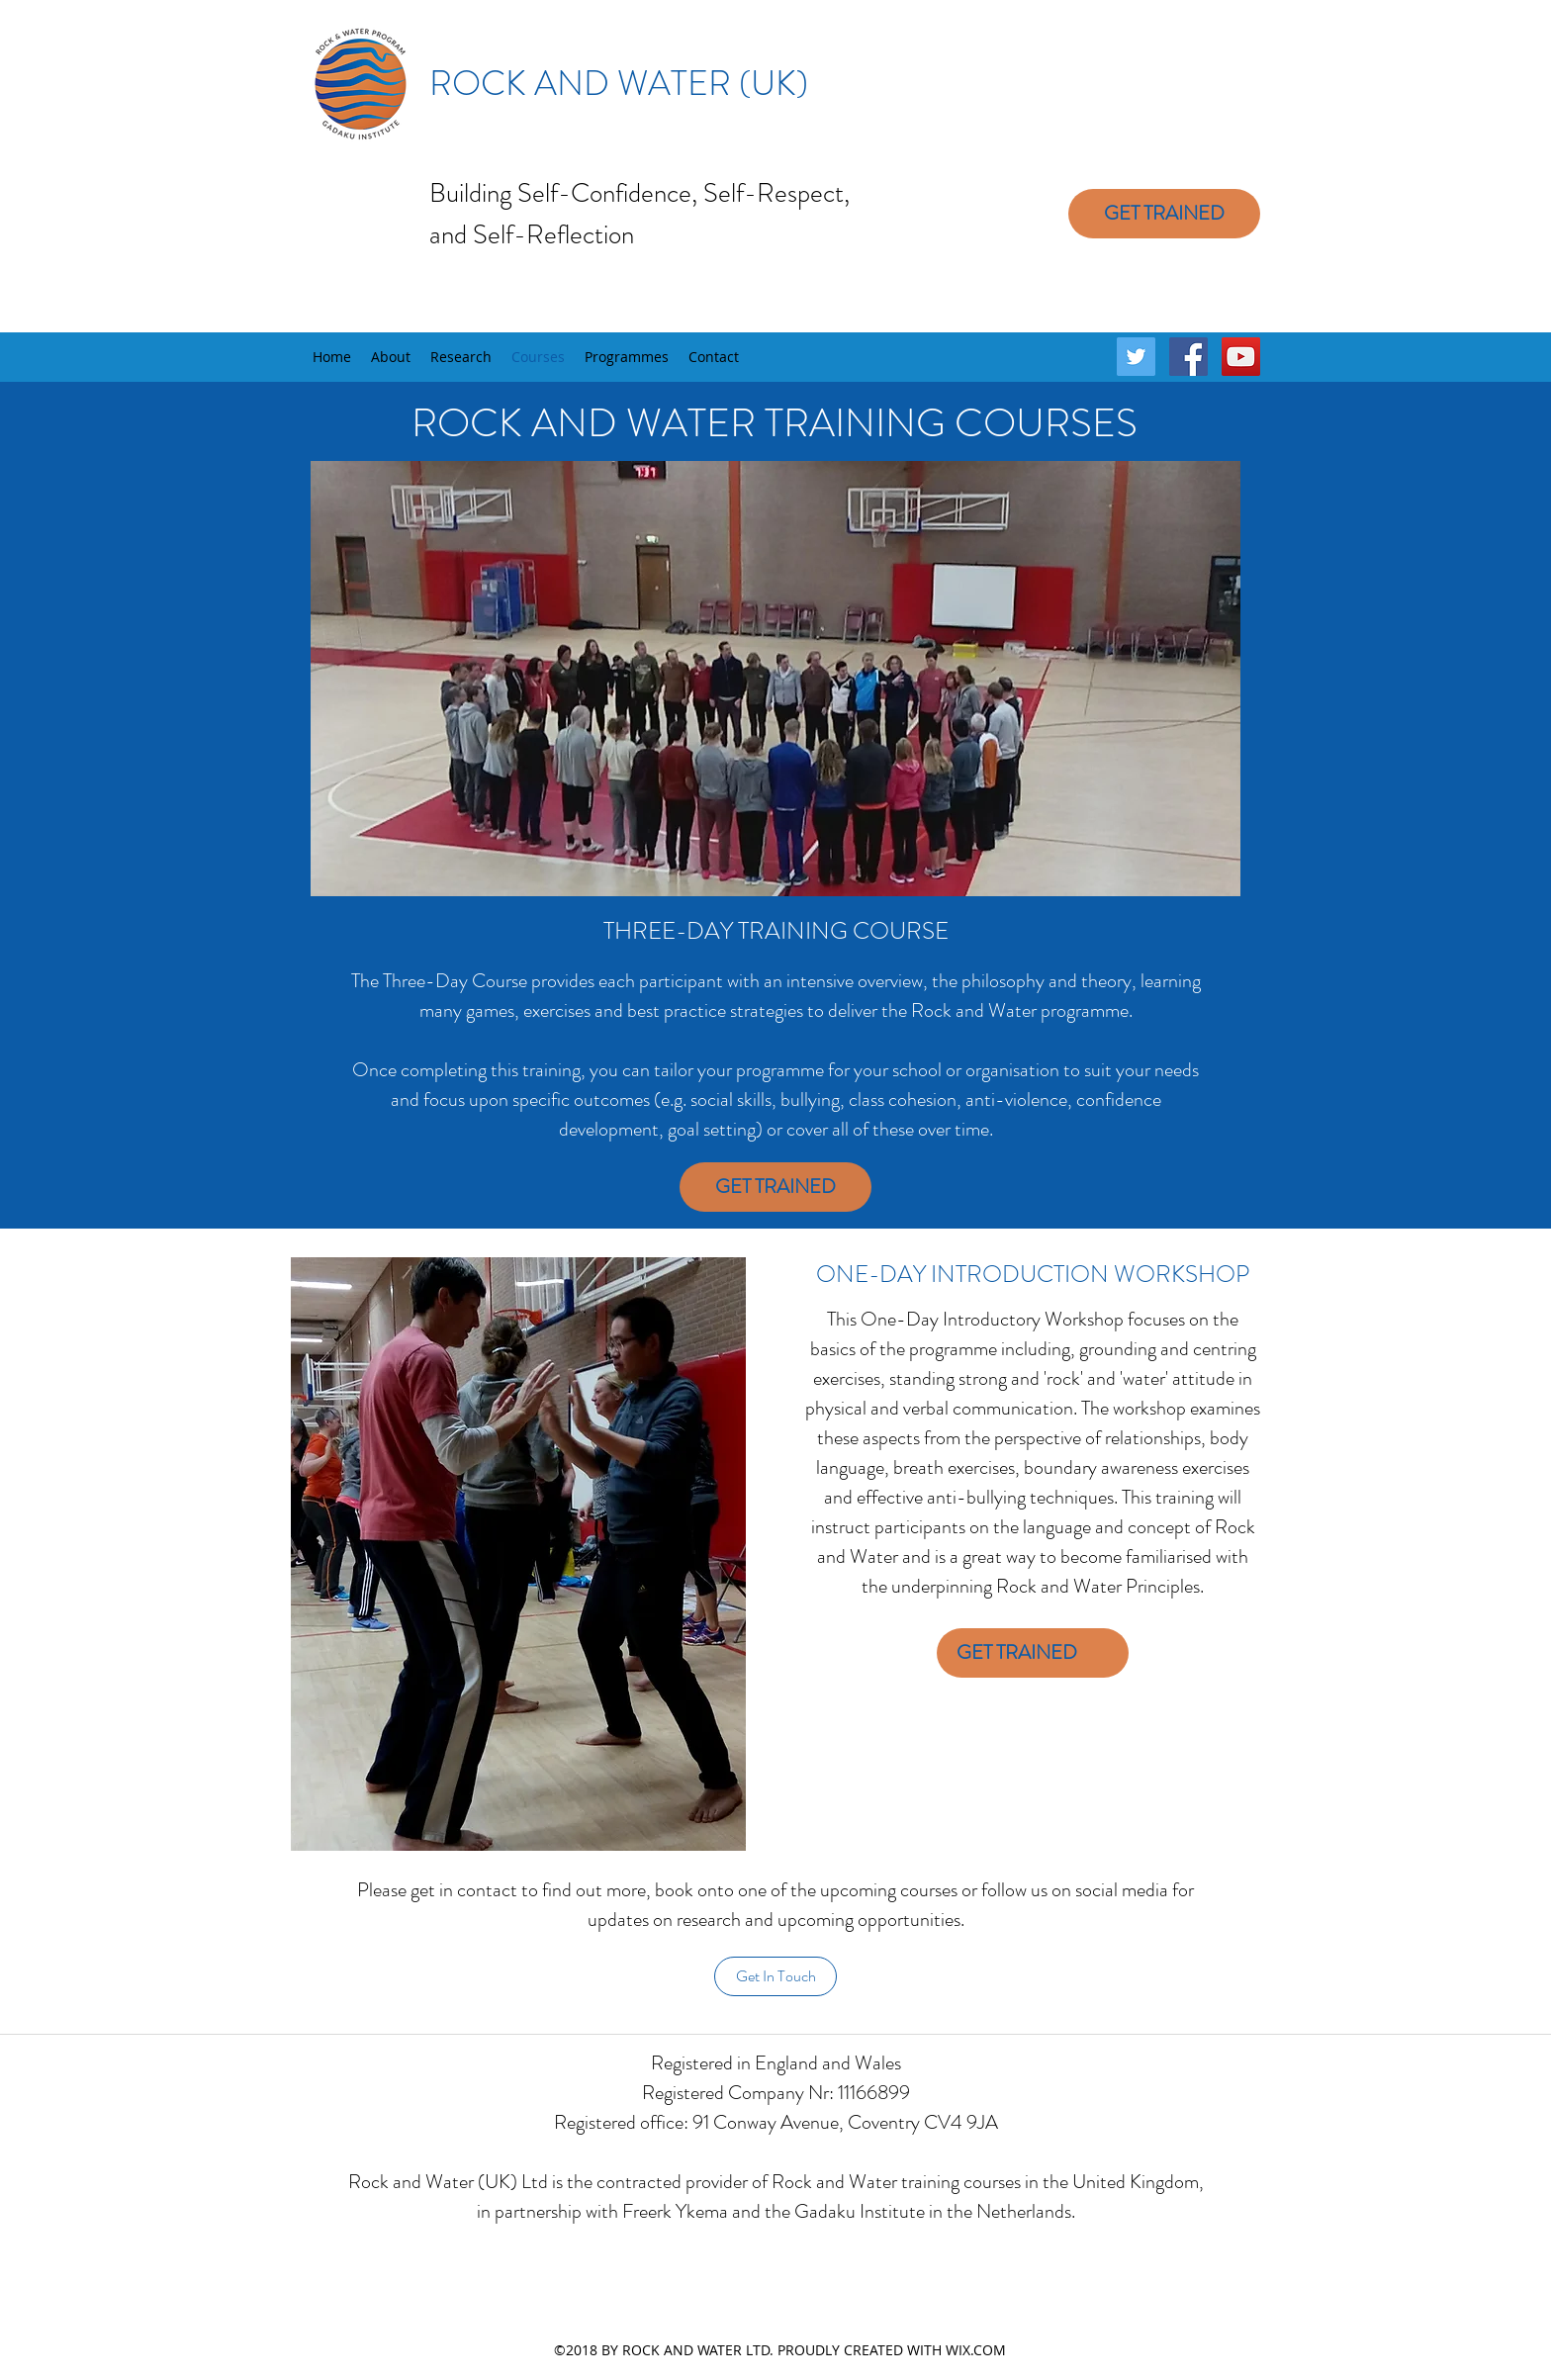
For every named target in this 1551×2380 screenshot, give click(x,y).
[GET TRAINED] (1164, 213)
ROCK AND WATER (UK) (618, 83)
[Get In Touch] (775, 1976)
